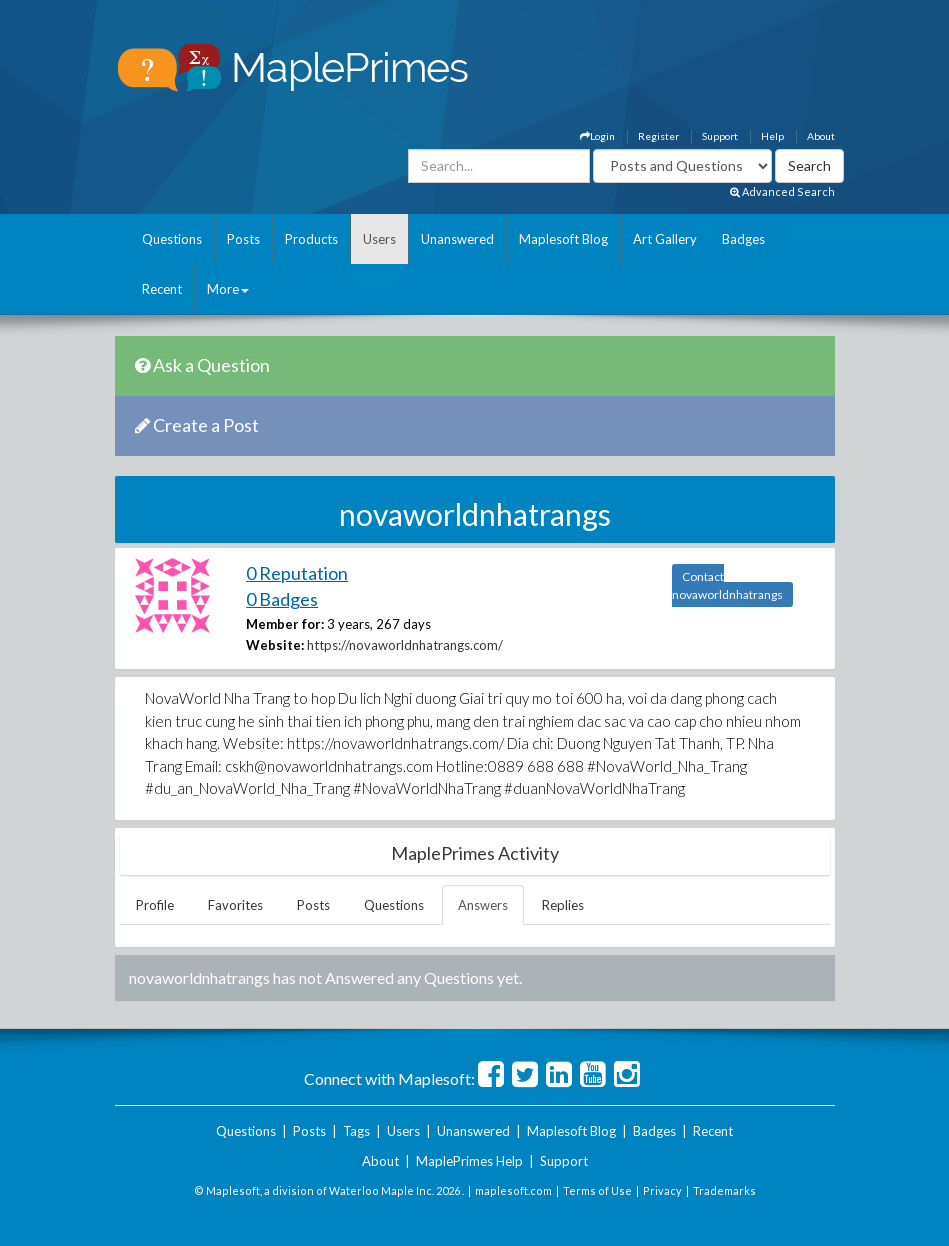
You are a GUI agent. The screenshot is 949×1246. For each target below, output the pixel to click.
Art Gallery (665, 239)
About (821, 136)
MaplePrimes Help (469, 1161)
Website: (275, 645)
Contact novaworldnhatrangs (727, 585)
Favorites (235, 905)
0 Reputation (297, 573)
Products (311, 239)
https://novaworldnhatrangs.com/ (405, 645)
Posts (243, 239)
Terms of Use (597, 1190)
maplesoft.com (513, 1190)
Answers (483, 905)
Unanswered (457, 239)
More (228, 289)
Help (772, 136)
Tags (356, 1131)
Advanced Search (782, 191)
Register (658, 136)
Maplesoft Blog (563, 239)
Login (597, 136)
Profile (155, 905)
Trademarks (724, 1190)
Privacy (662, 1190)
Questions (172, 239)
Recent (162, 289)
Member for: (285, 624)
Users (379, 239)
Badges (743, 239)
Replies (563, 905)
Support (720, 136)
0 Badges (282, 599)
